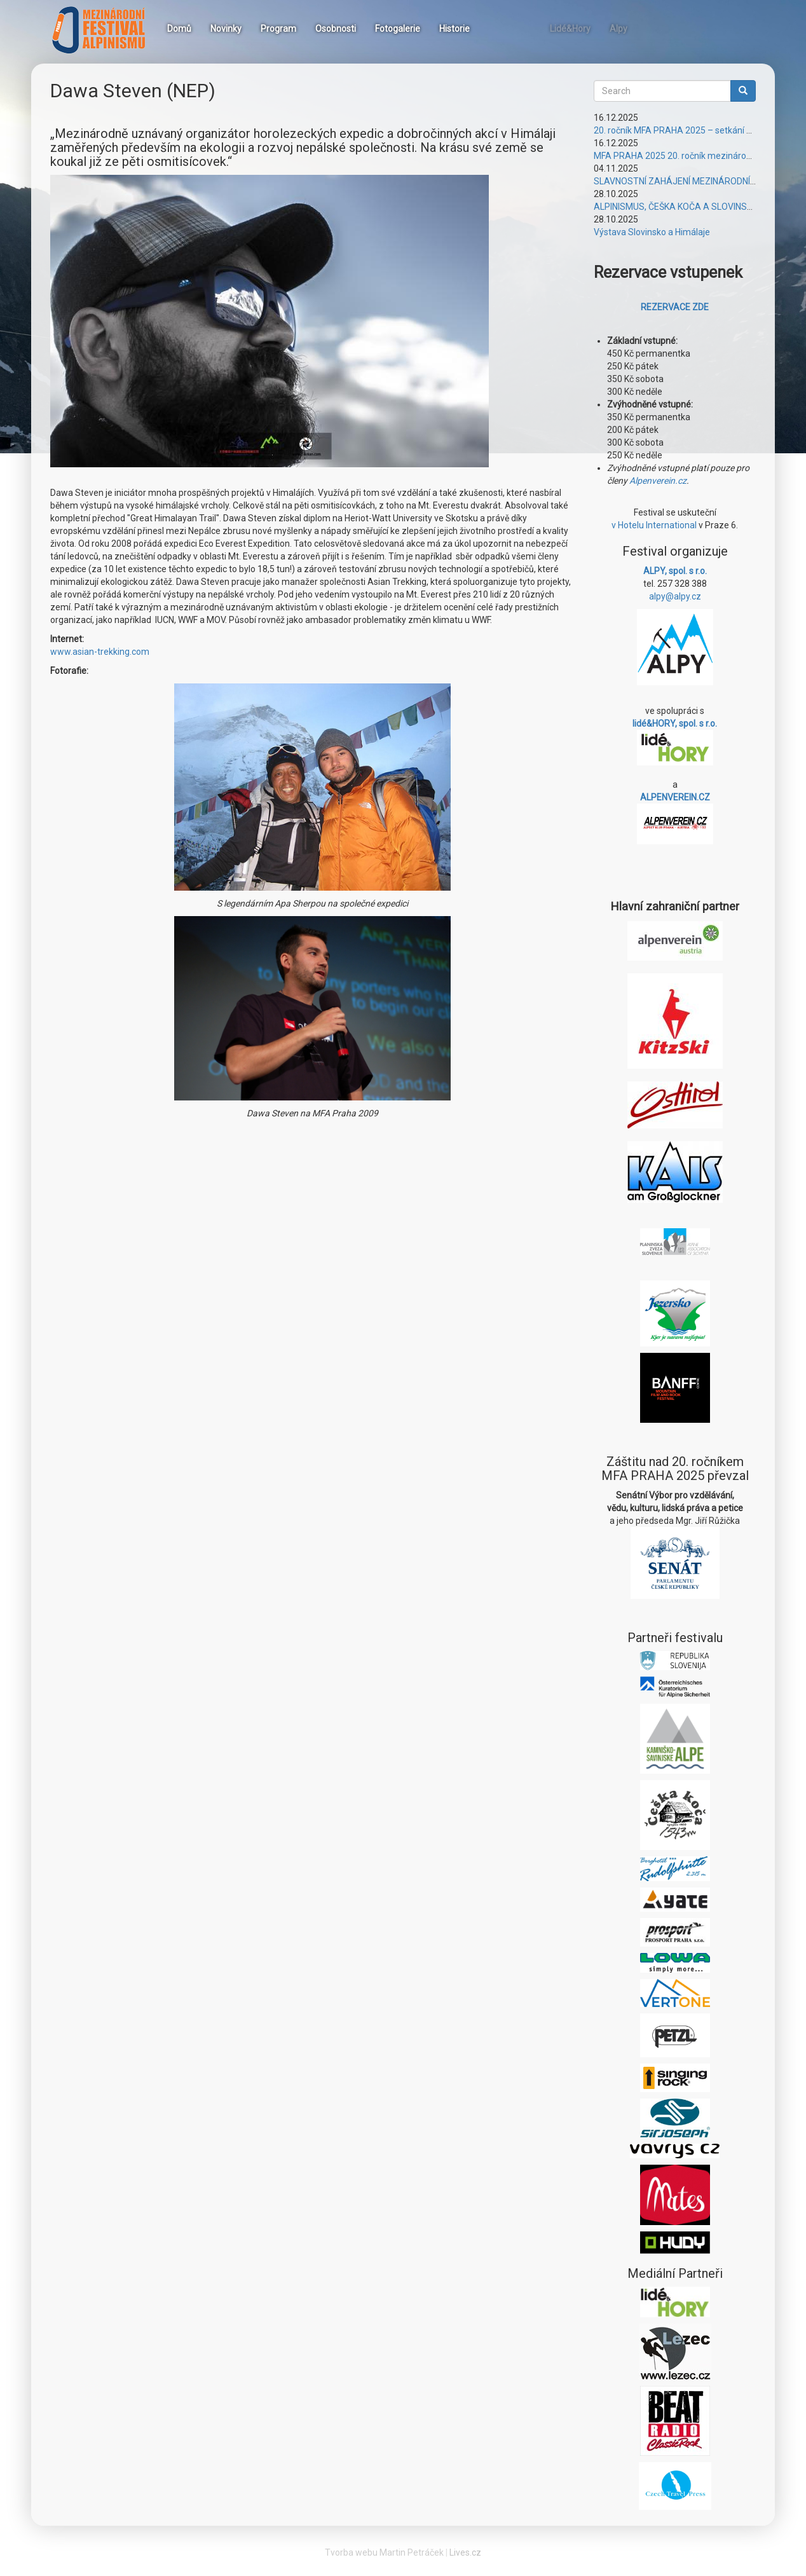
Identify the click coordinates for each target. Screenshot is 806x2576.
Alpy (618, 29)
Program (278, 29)
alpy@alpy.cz (675, 596)
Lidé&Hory (570, 29)
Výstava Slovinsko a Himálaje (652, 232)
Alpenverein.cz (657, 481)
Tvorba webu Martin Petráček (384, 2552)
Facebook (495, 27)
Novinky (226, 29)
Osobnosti (335, 29)
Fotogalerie (397, 29)
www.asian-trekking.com (99, 652)
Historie (454, 29)
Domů (179, 29)
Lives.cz (465, 2552)
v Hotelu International (654, 525)
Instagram (525, 27)
